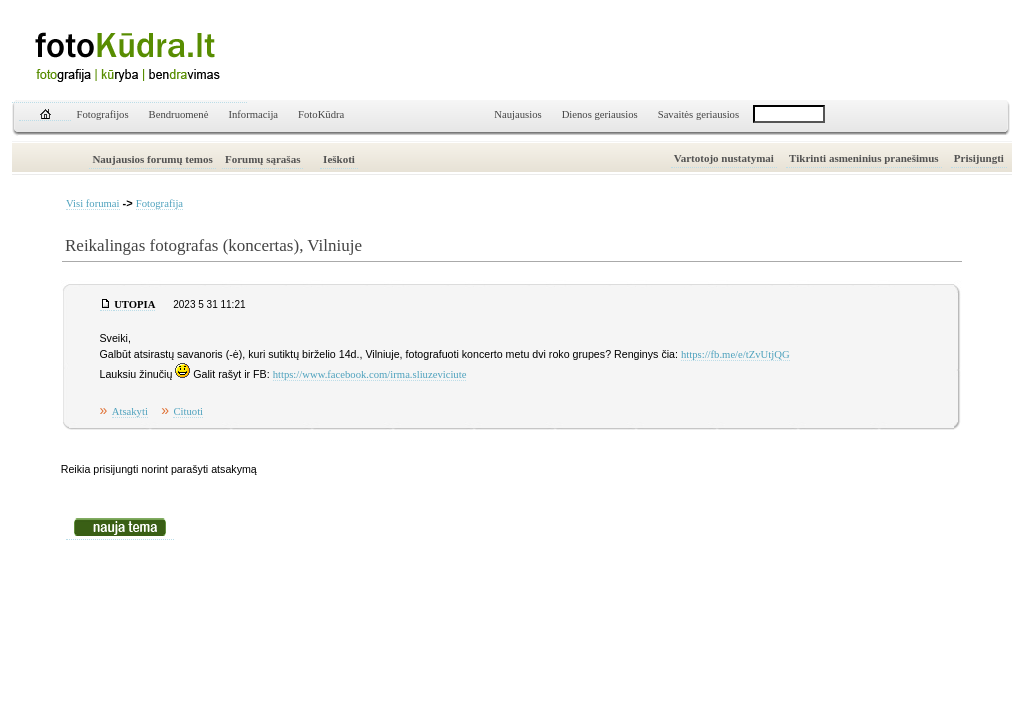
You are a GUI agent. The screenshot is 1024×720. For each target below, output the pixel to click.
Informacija (253, 114)
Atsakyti (130, 411)
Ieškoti (339, 159)
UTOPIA (134, 304)
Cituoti (188, 411)
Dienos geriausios (600, 114)
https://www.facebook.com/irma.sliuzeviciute (370, 374)
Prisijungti (979, 158)
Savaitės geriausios (698, 114)
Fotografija (159, 203)
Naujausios (517, 114)
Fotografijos (103, 114)
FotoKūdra (321, 114)
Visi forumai (93, 203)
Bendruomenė (179, 114)
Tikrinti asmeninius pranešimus (864, 158)
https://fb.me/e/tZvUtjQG (735, 354)
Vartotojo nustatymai (724, 158)
